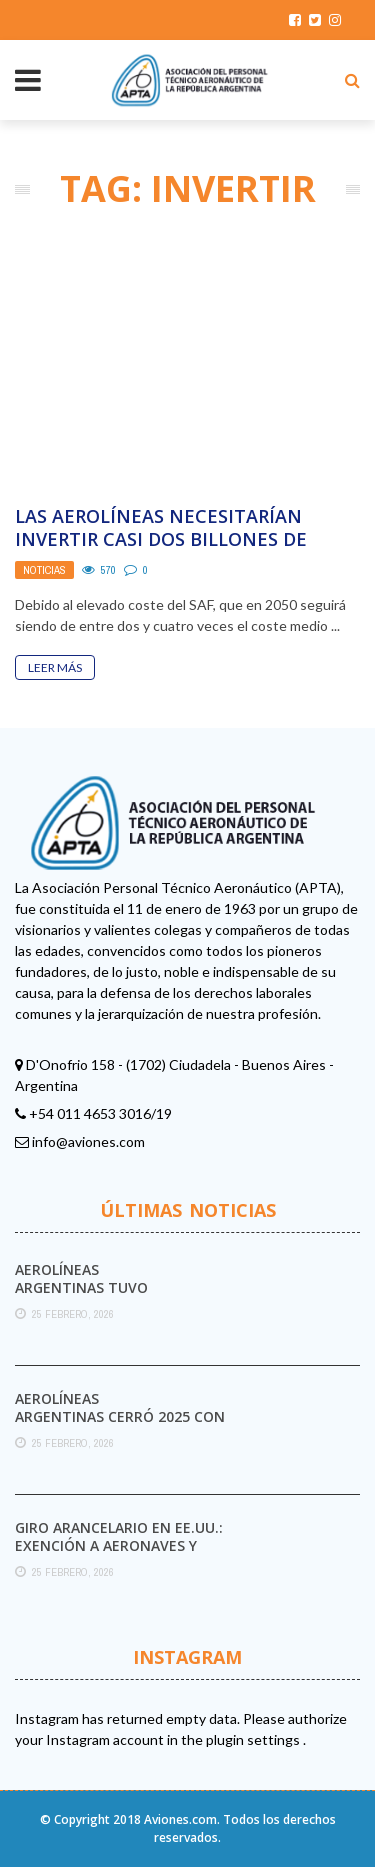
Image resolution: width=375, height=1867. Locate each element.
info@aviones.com (88, 1141)
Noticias (44, 570)
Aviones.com (180, 1819)
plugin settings (254, 1739)
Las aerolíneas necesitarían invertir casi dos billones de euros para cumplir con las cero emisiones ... (181, 551)
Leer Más (55, 667)
